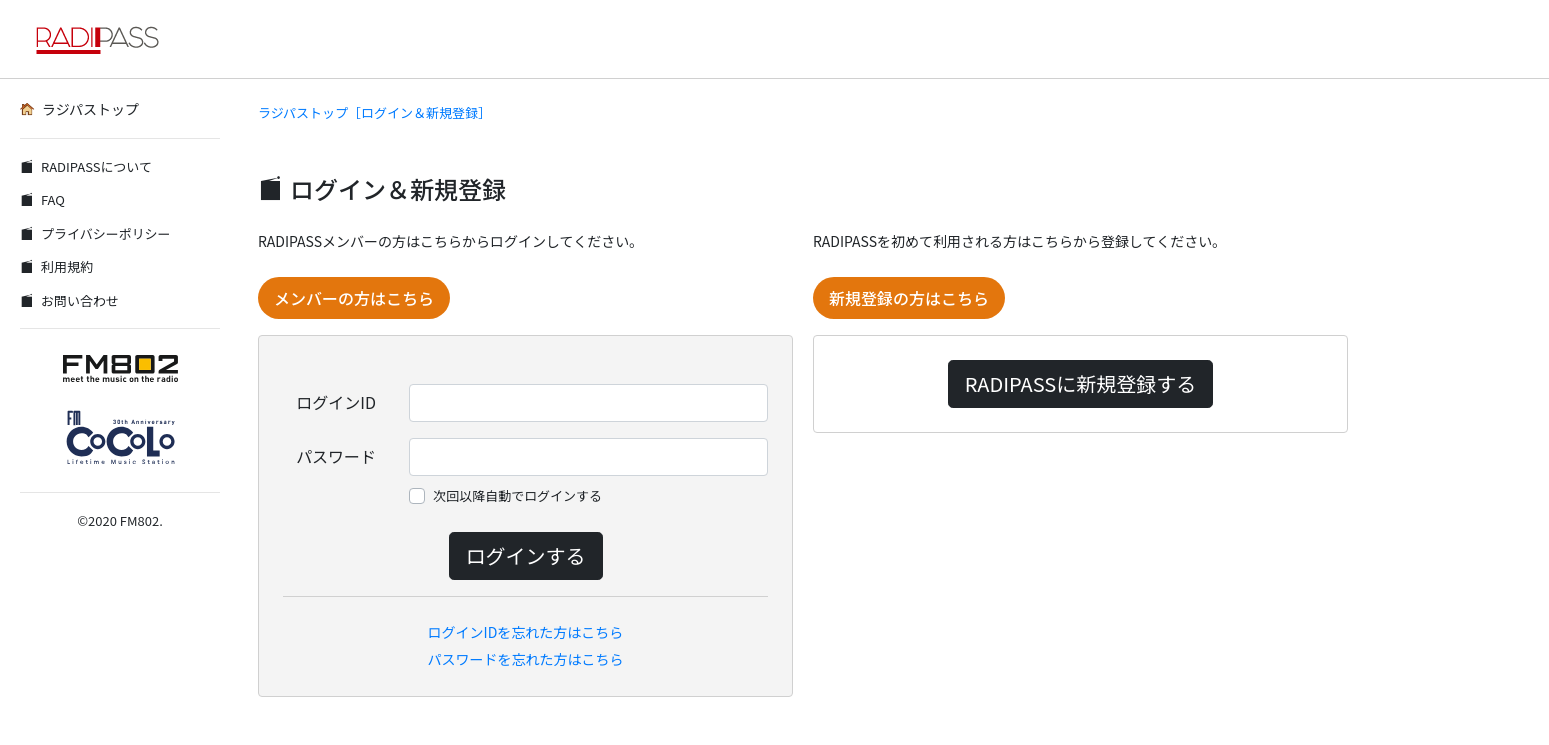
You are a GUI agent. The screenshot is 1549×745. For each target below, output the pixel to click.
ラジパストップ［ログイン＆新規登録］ (374, 112)
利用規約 (56, 266)
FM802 (139, 520)
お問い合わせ (69, 300)
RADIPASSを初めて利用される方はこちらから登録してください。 (1019, 241)
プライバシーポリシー (95, 233)
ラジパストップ (79, 109)
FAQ (42, 199)
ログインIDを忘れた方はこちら (526, 632)
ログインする (526, 555)
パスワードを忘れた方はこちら (526, 659)
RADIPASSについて (86, 166)
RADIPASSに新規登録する (1080, 383)
